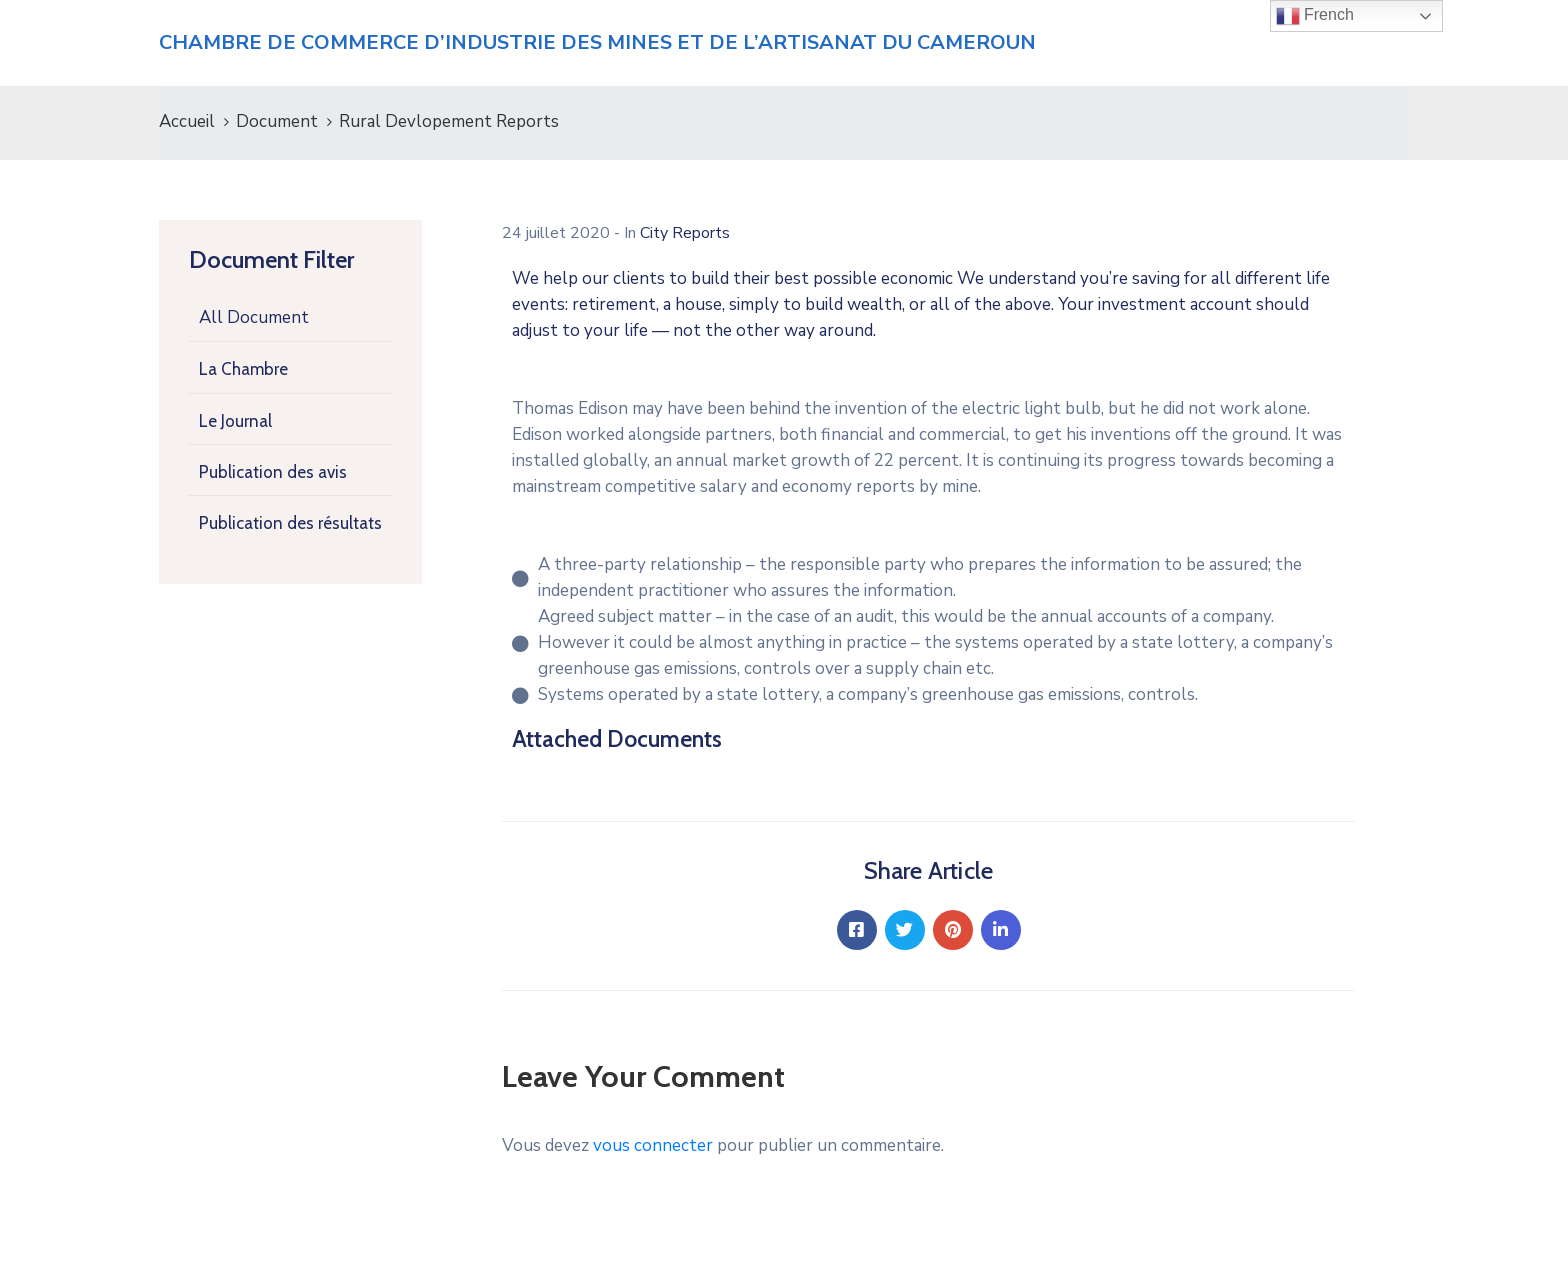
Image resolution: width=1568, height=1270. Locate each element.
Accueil (187, 121)
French (1315, 16)
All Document (254, 317)
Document (277, 121)
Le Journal (235, 421)
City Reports (685, 233)
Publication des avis (273, 472)
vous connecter (653, 1145)
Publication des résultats (290, 523)
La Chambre (243, 369)
